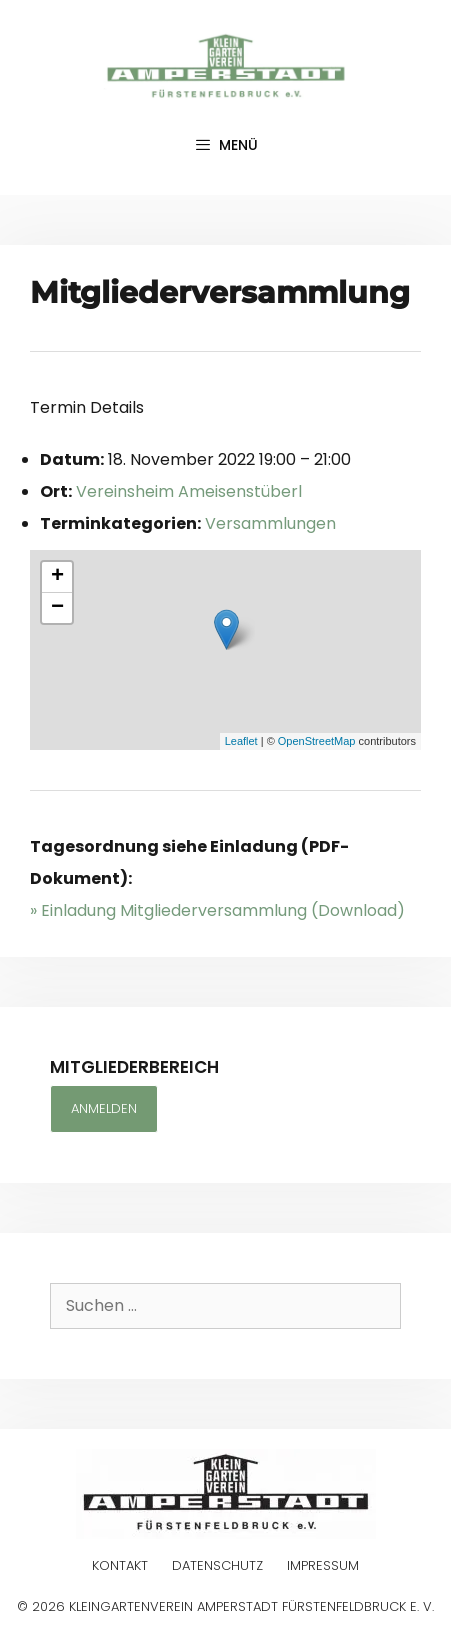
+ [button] (57, 577)
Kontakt (120, 1565)
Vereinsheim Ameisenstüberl (189, 491)
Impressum (323, 1565)
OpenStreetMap (317, 741)
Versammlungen (270, 523)
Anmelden (104, 1108)
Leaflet (241, 741)
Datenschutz (217, 1565)
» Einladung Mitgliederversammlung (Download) (217, 910)
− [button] (57, 608)
